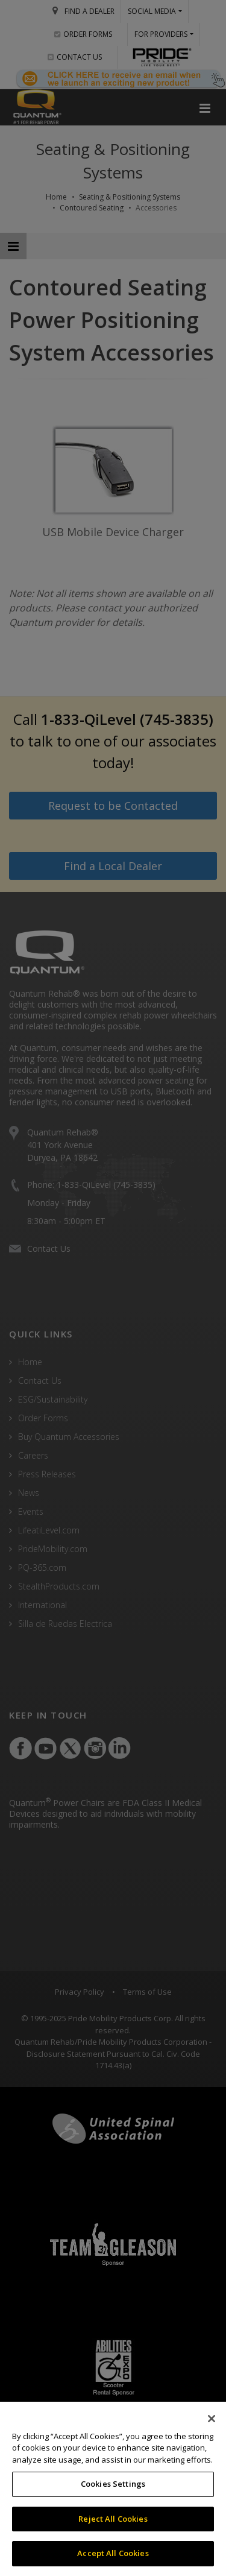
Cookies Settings (113, 2483)
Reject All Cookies (112, 2518)
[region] (113, 2489)
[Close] (211, 2418)
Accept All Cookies (112, 2553)
